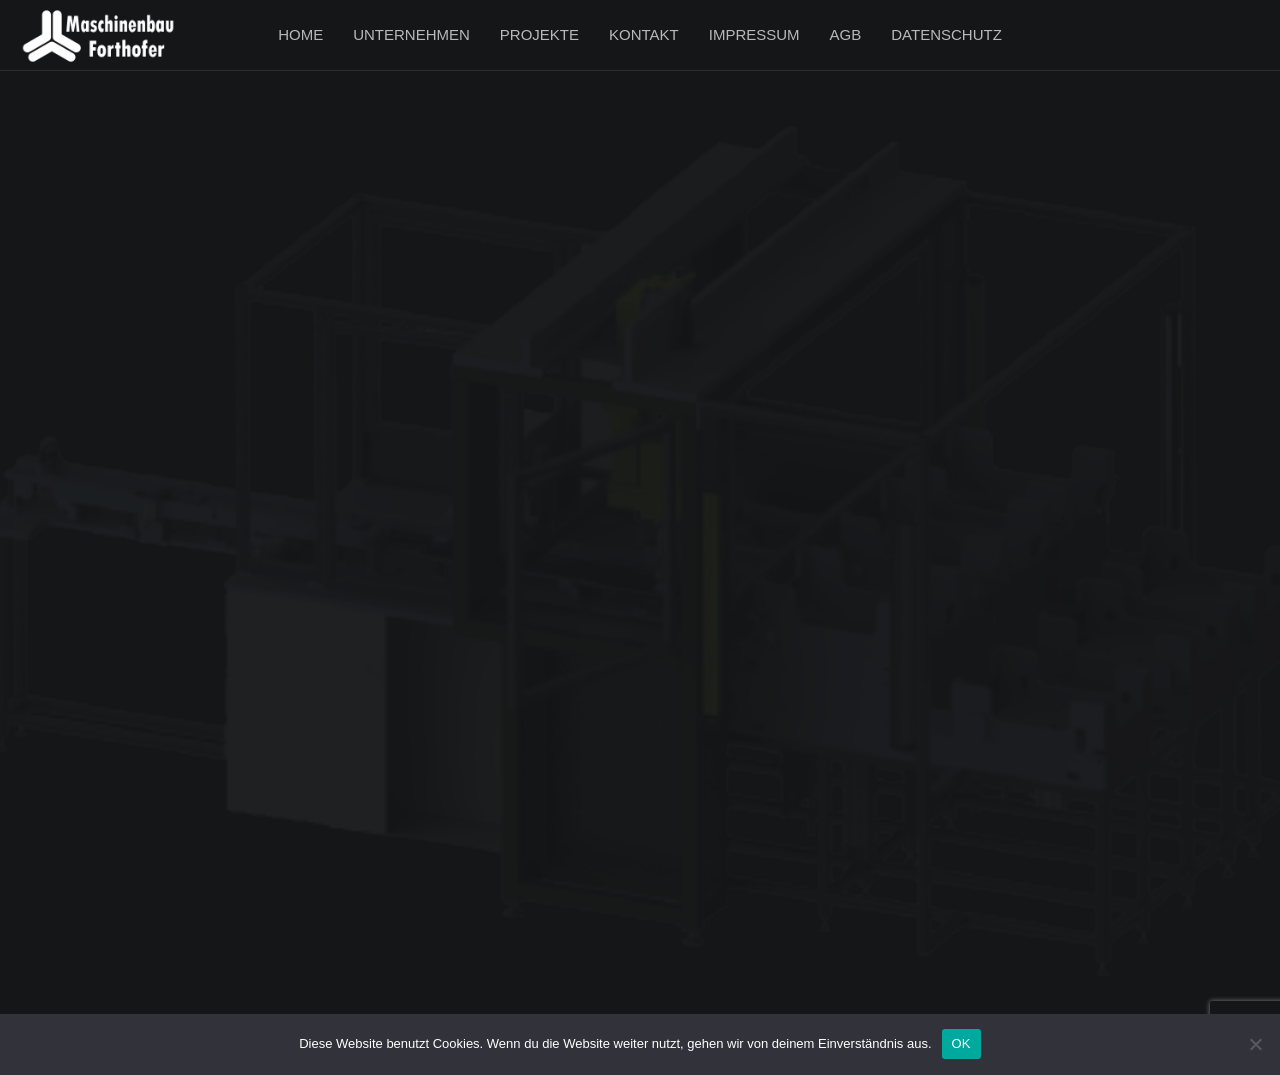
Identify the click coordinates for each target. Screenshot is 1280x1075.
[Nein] (1255, 1044)
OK (961, 1043)
